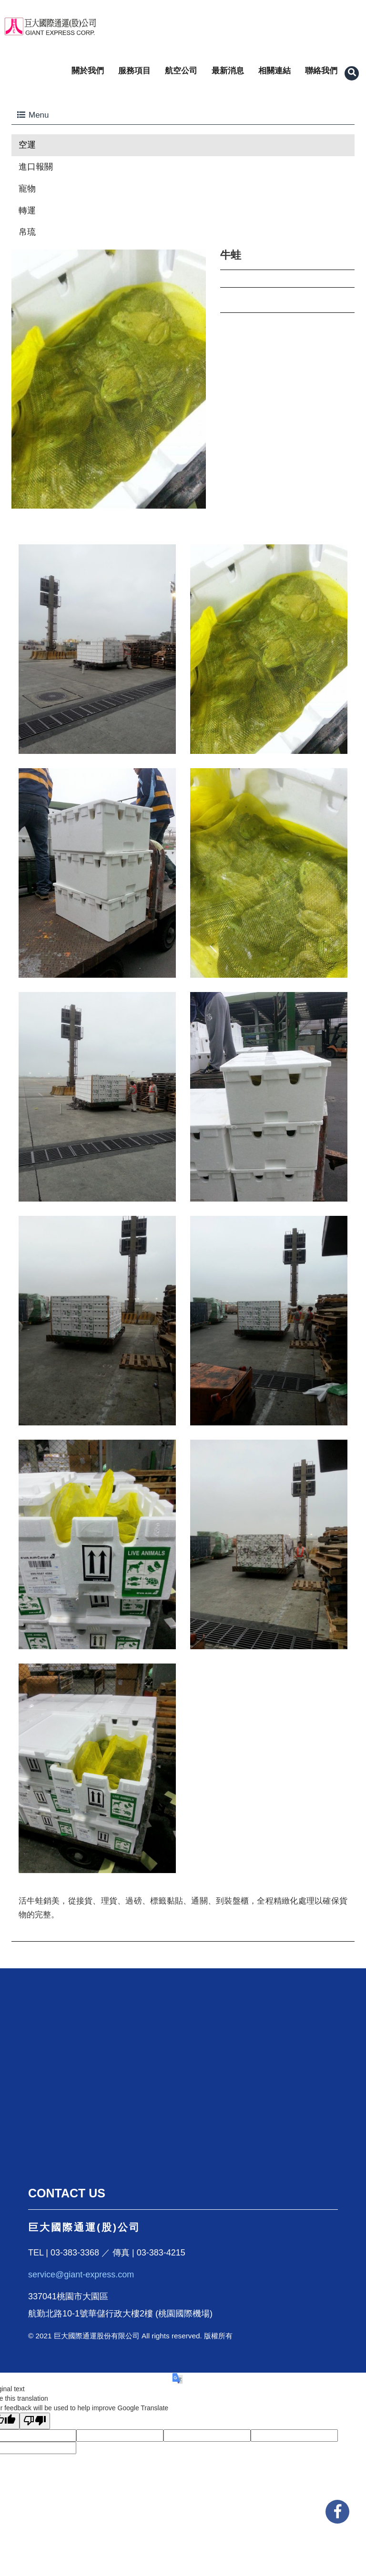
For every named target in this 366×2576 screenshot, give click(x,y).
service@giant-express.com (81, 2274)
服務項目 (134, 70)
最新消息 (228, 70)
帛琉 (27, 232)
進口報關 (36, 166)
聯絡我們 (321, 70)
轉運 (27, 210)
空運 (27, 145)
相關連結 (274, 70)
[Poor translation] (35, 2421)
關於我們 (87, 70)
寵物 (27, 188)
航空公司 (181, 70)
